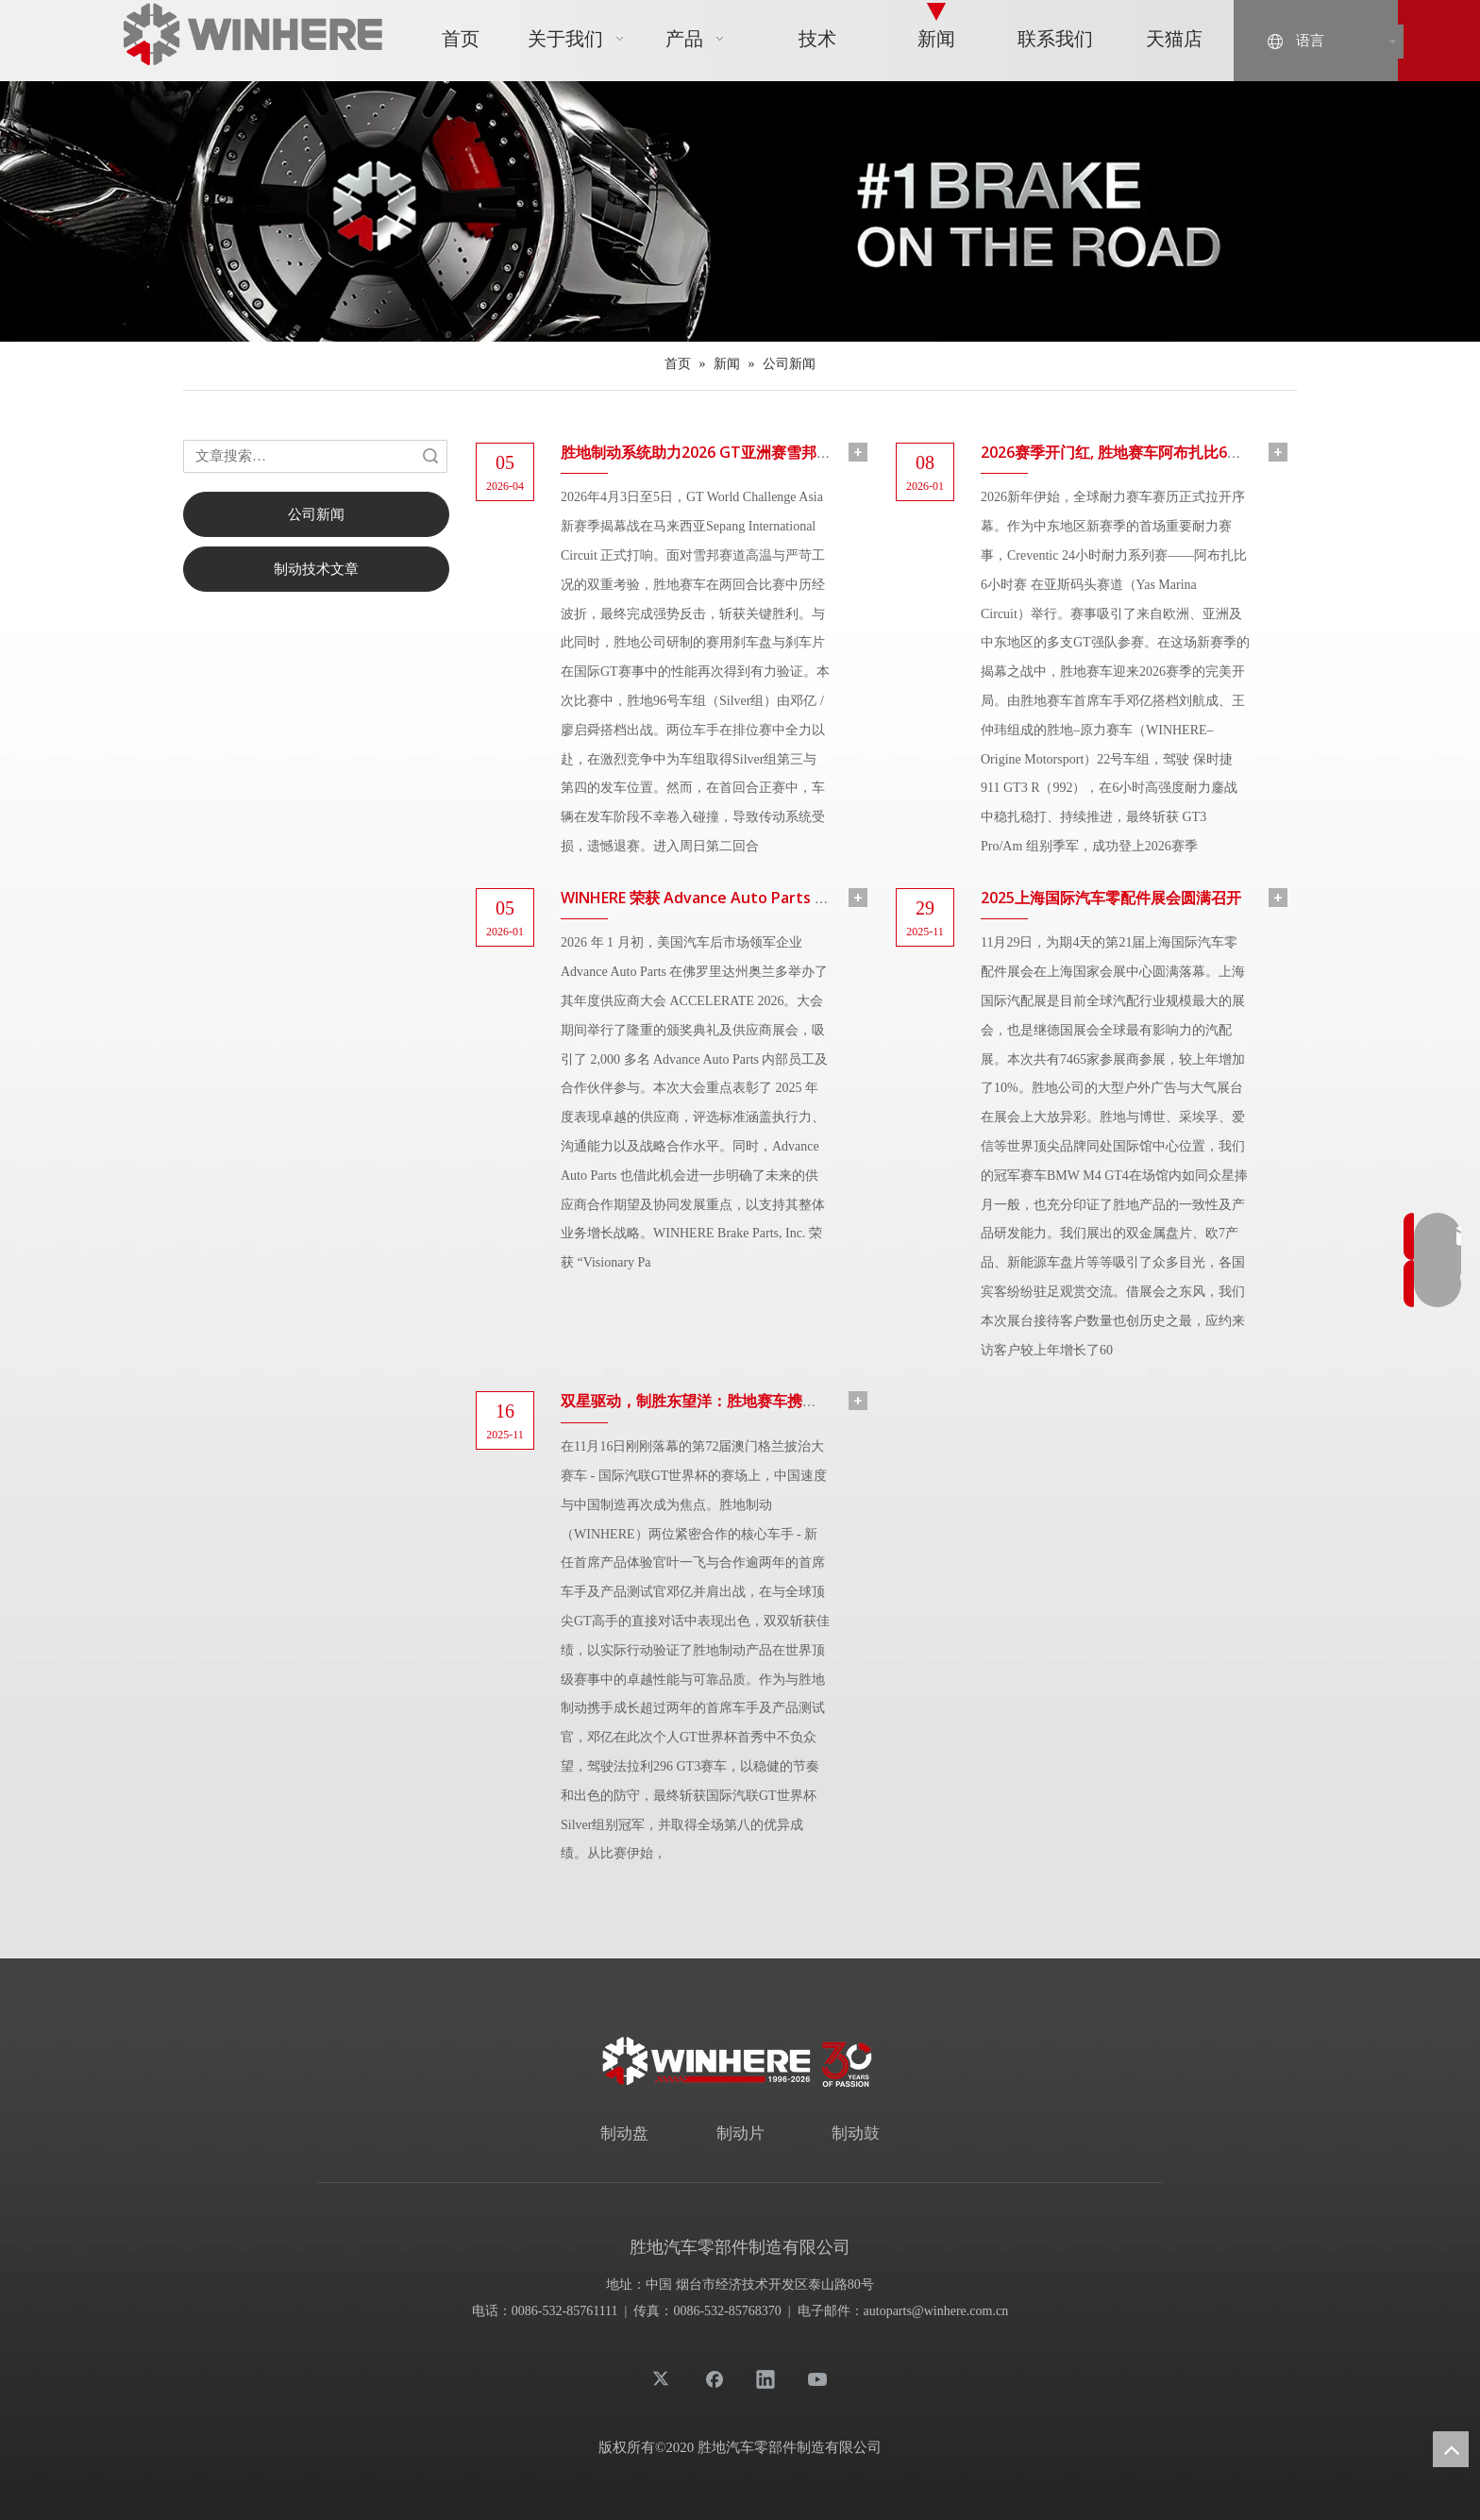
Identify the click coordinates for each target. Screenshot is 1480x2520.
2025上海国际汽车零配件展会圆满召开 (1111, 897)
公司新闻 (316, 514)
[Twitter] (663, 2378)
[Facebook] (714, 2378)
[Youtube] (817, 2378)
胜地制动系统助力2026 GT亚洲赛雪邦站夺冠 (711, 452)
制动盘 (624, 2133)
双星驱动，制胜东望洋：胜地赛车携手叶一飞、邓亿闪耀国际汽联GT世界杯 (813, 1400)
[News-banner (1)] (740, 211)
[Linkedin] (765, 2378)
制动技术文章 (316, 569)
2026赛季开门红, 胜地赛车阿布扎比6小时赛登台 (1142, 452)
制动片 (740, 2133)
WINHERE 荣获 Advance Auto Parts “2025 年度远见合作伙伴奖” (780, 897)
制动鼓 (856, 2133)
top (1451, 2449)
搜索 (430, 456)
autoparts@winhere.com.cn (936, 2311)
